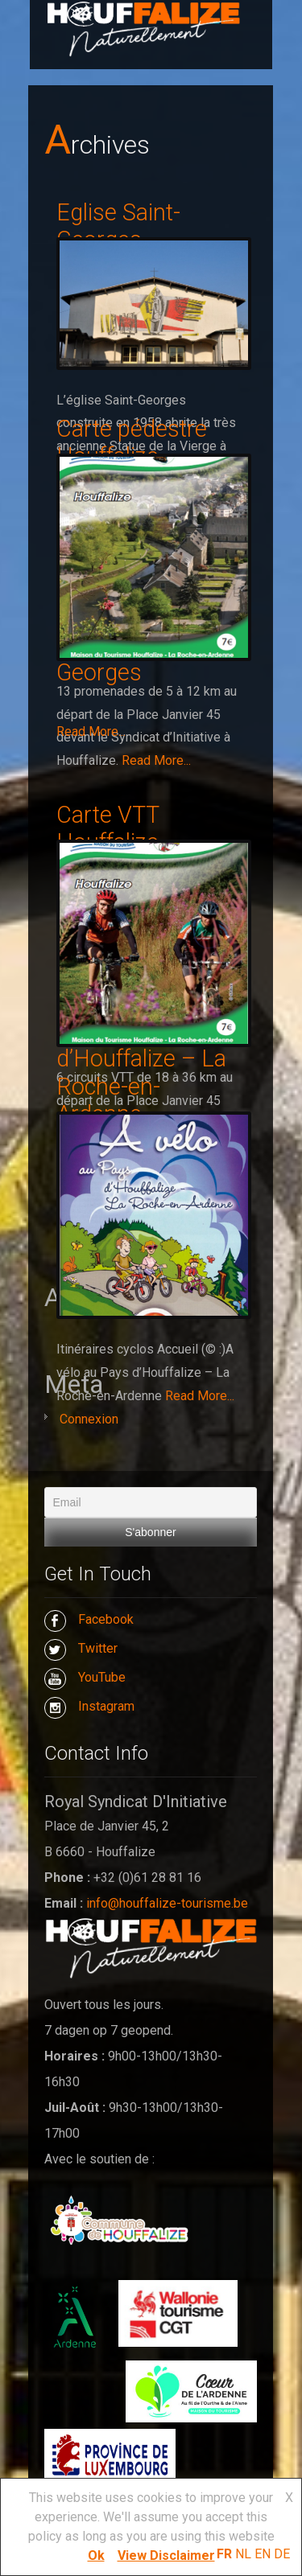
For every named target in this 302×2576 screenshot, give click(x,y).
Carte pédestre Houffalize (131, 442)
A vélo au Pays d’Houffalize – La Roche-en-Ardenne (141, 1072)
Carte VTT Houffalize (107, 829)
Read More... (156, 760)
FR (224, 2554)
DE (282, 2554)
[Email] (151, 1502)
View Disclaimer (166, 2555)
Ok (96, 2555)
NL (243, 2554)
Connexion (89, 1419)
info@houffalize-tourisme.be (167, 1903)
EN (262, 2554)
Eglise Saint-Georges (118, 226)
